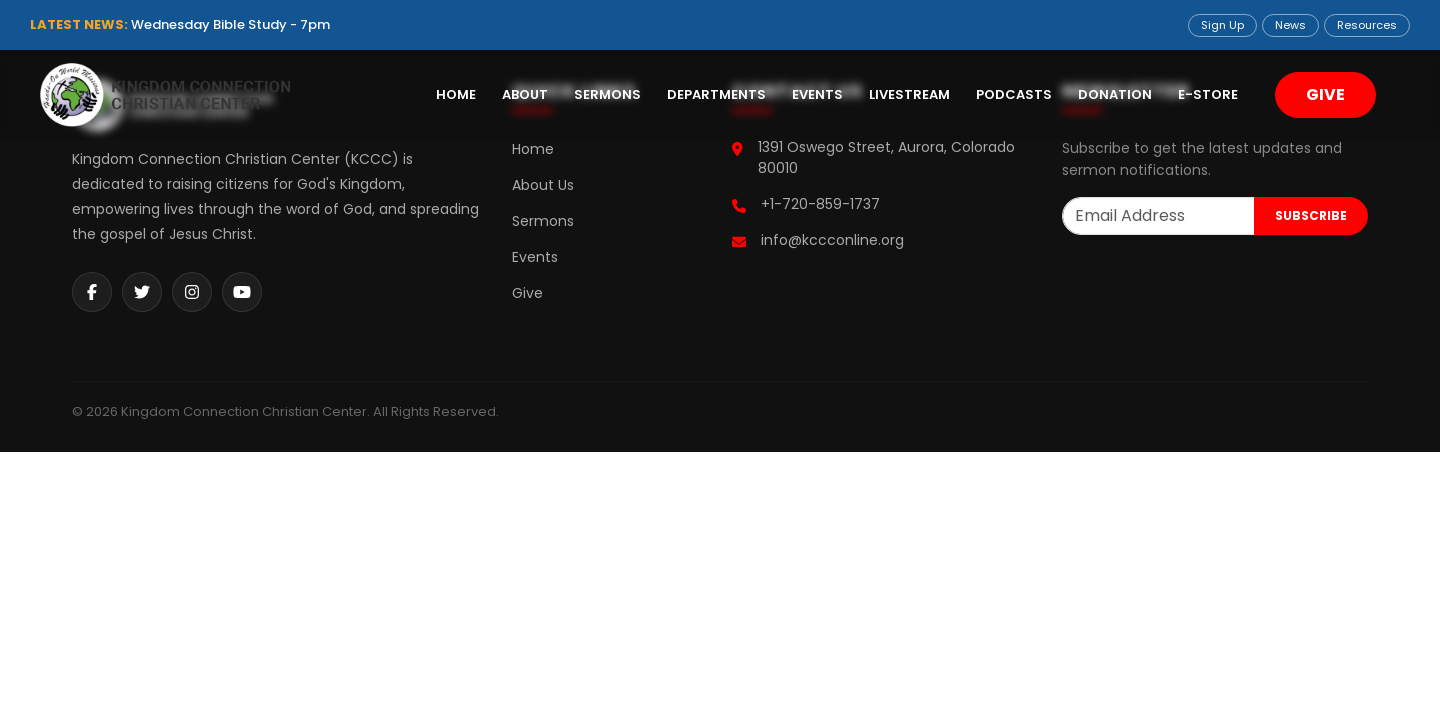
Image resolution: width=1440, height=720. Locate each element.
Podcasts (1014, 94)
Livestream (909, 94)
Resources (1367, 25)
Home (456, 94)
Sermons (607, 94)
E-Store (1208, 94)
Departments (716, 94)
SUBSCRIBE (1311, 215)
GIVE (1325, 94)
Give (527, 293)
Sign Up (1222, 25)
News (1290, 25)
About (525, 94)
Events (817, 94)
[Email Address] (1158, 216)
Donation (1115, 94)
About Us (543, 185)
